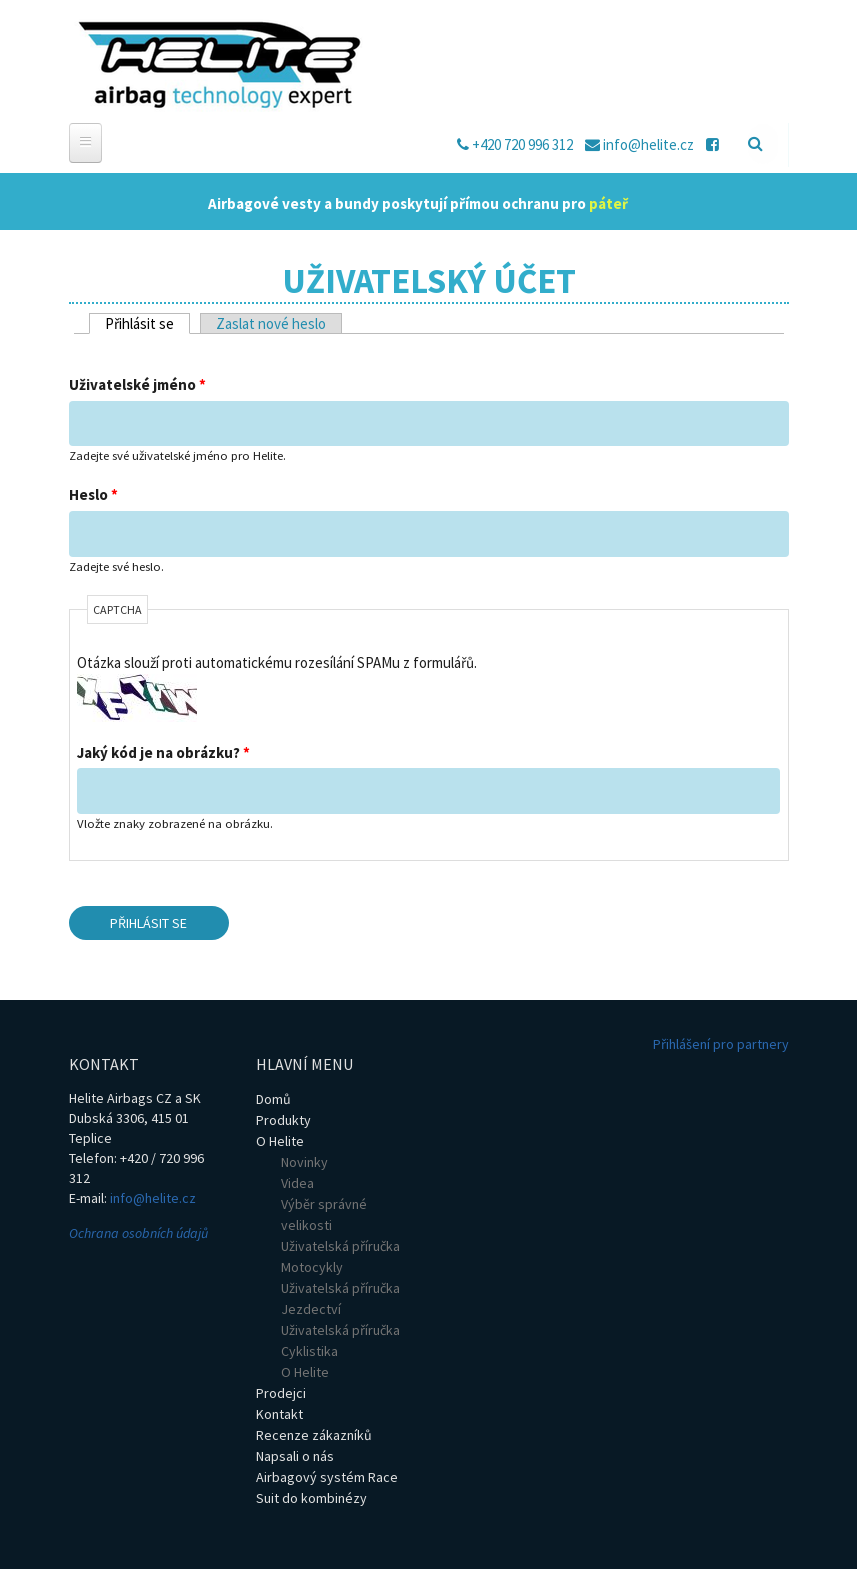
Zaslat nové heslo (271, 323)
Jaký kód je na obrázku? (163, 752)
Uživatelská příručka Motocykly (340, 1256)
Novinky (304, 1162)
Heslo (93, 494)
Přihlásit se (147, 323)
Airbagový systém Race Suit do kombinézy (327, 1487)
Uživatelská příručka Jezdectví (340, 1298)
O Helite (280, 1141)
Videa (297, 1183)
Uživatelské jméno (137, 384)
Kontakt (279, 1414)
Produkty (283, 1120)
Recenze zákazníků (314, 1435)
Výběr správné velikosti (324, 1214)
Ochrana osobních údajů (138, 1233)
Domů (273, 1099)
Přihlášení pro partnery (721, 1044)
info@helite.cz (153, 1198)
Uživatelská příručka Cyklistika (340, 1340)
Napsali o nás (295, 1456)
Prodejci (281, 1393)
